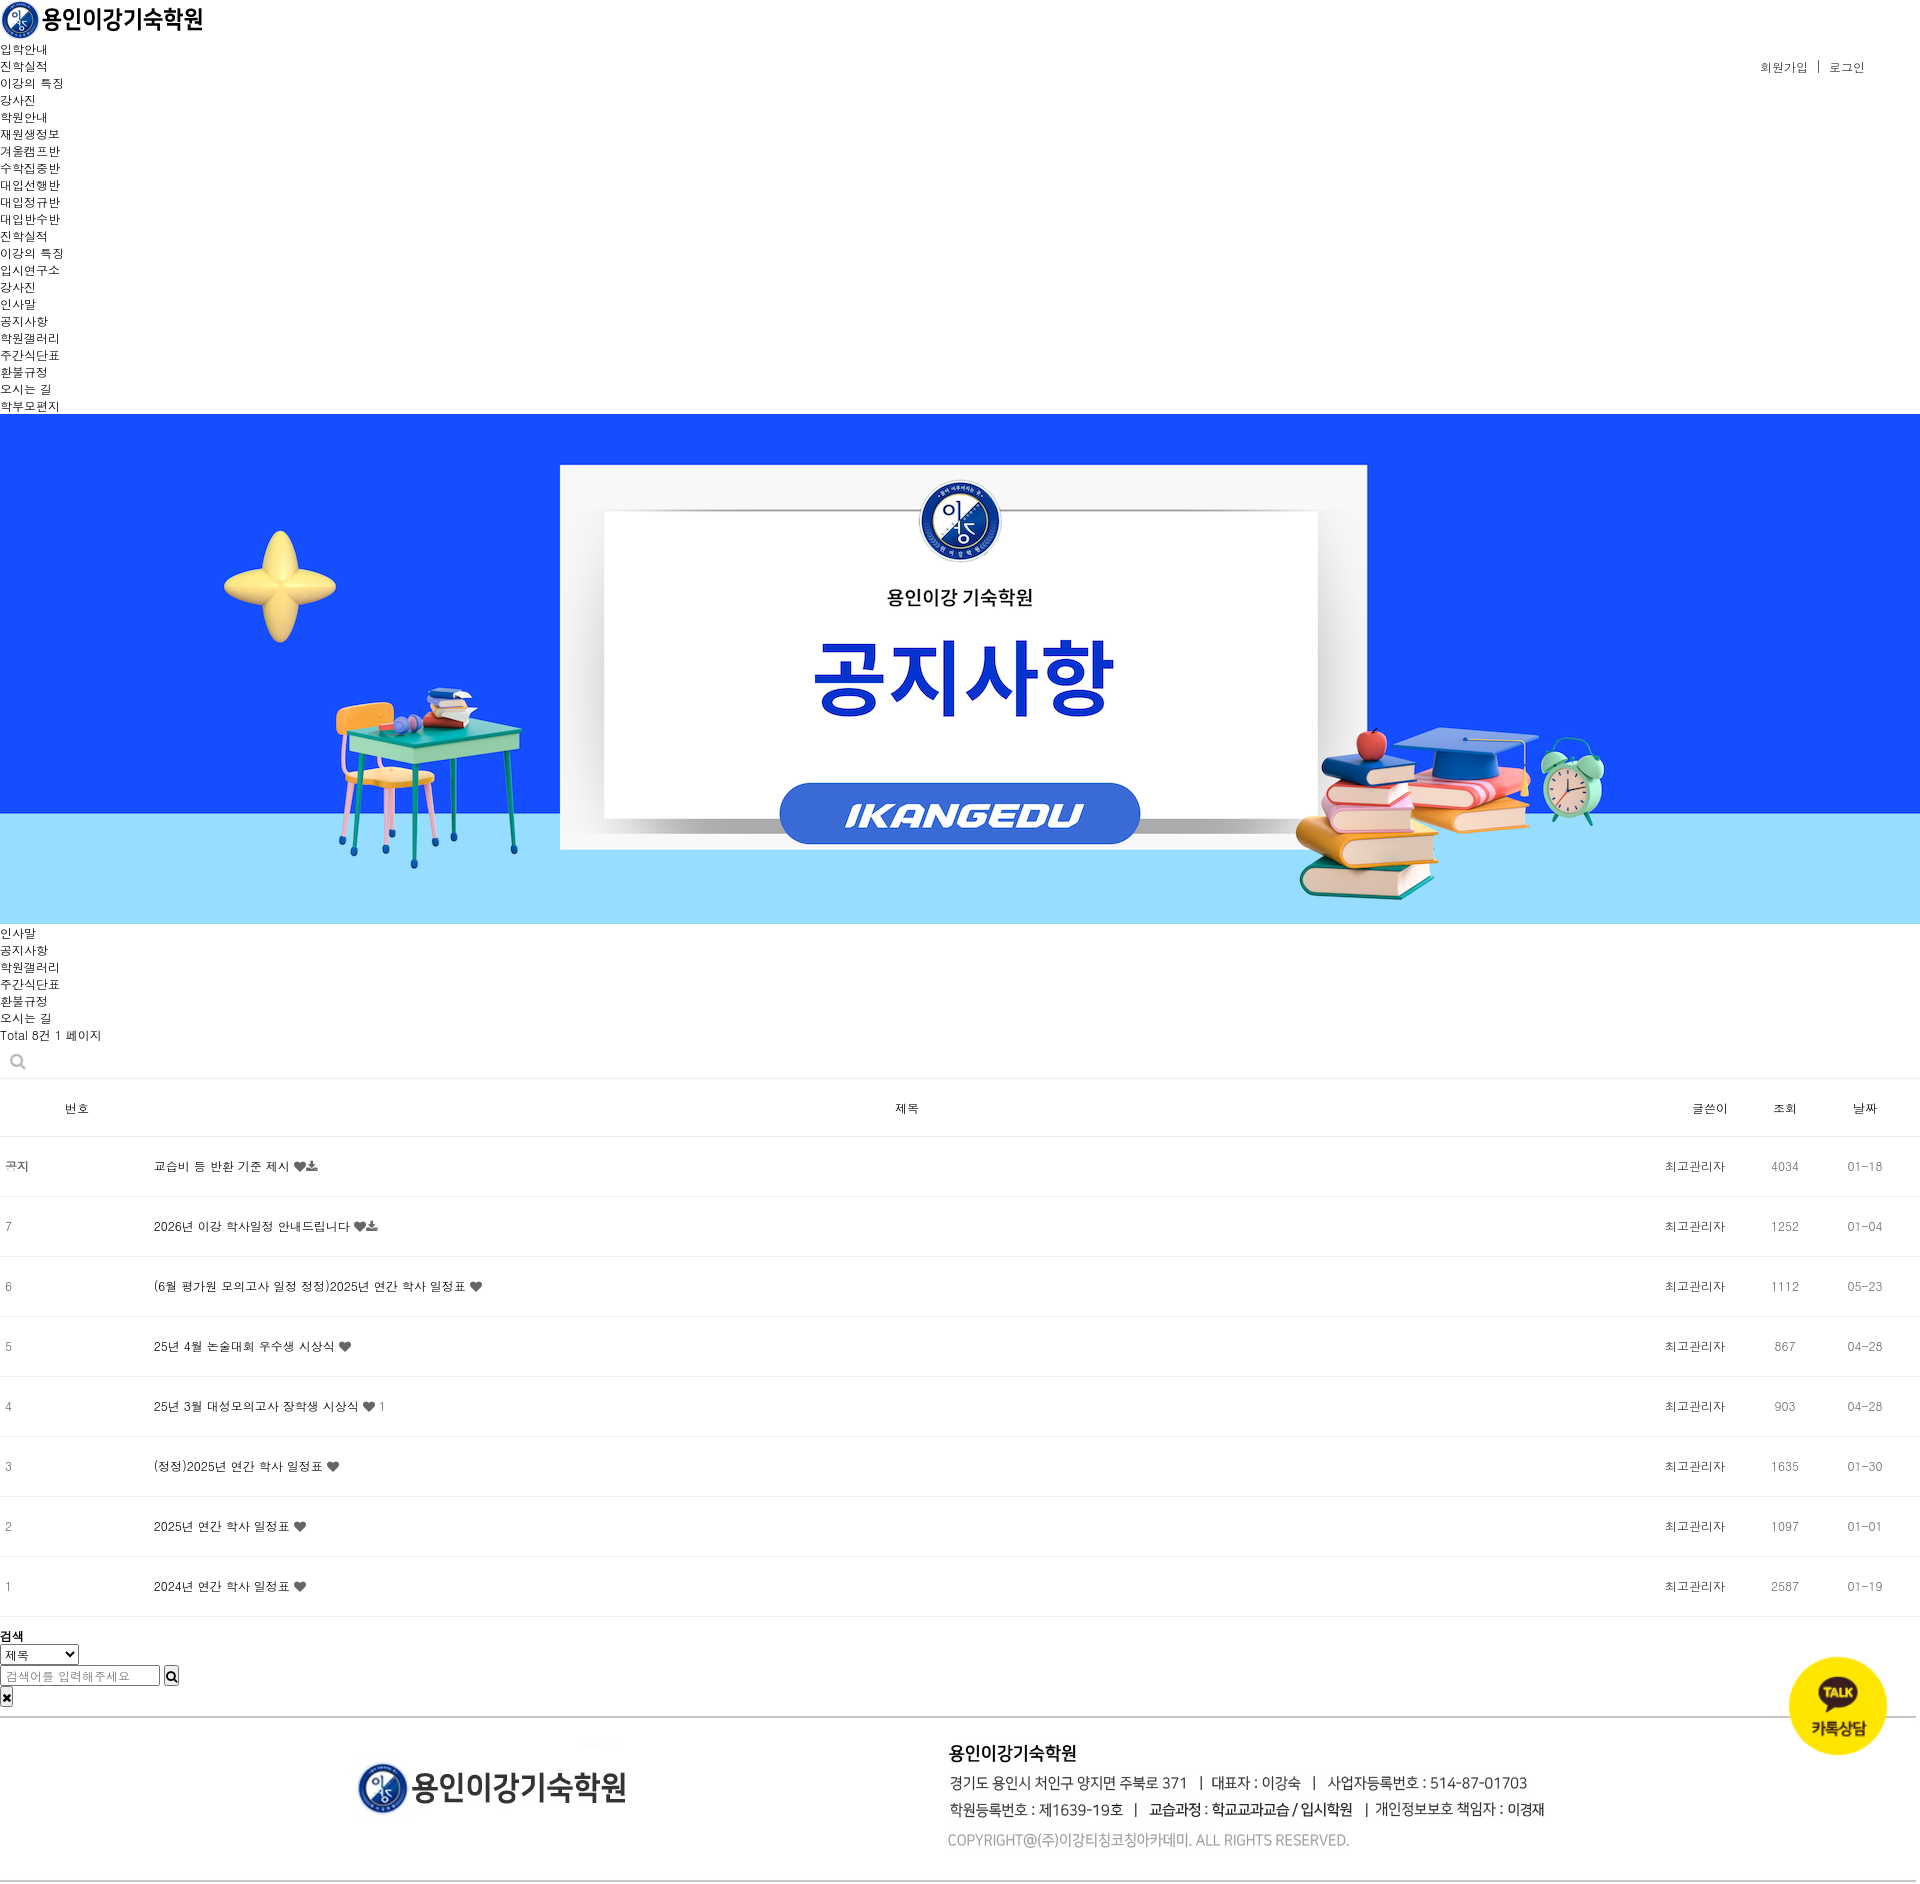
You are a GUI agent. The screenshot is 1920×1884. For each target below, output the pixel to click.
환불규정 (24, 371)
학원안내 (24, 116)
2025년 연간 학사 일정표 (224, 1525)
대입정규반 (30, 201)
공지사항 (24, 320)
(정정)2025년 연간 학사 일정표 (240, 1465)
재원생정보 (30, 133)
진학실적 (24, 65)
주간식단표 (30, 354)
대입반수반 (30, 218)
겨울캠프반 (30, 150)
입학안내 (24, 48)
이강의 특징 (32, 82)
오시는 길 (26, 388)
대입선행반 (30, 184)
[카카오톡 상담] (1838, 1706)
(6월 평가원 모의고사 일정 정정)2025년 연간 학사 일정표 (312, 1285)
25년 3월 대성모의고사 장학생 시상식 (258, 1405)
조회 (1785, 1107)
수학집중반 (30, 167)
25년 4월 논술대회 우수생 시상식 (246, 1345)
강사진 (18, 99)
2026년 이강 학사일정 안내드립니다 (254, 1225)
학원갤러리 (30, 337)
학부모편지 (30, 405)
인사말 (18, 303)
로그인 (1847, 66)
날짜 (1865, 1107)
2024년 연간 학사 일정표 (224, 1585)
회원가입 (1784, 66)
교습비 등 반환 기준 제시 (224, 1165)
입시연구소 (30, 269)
